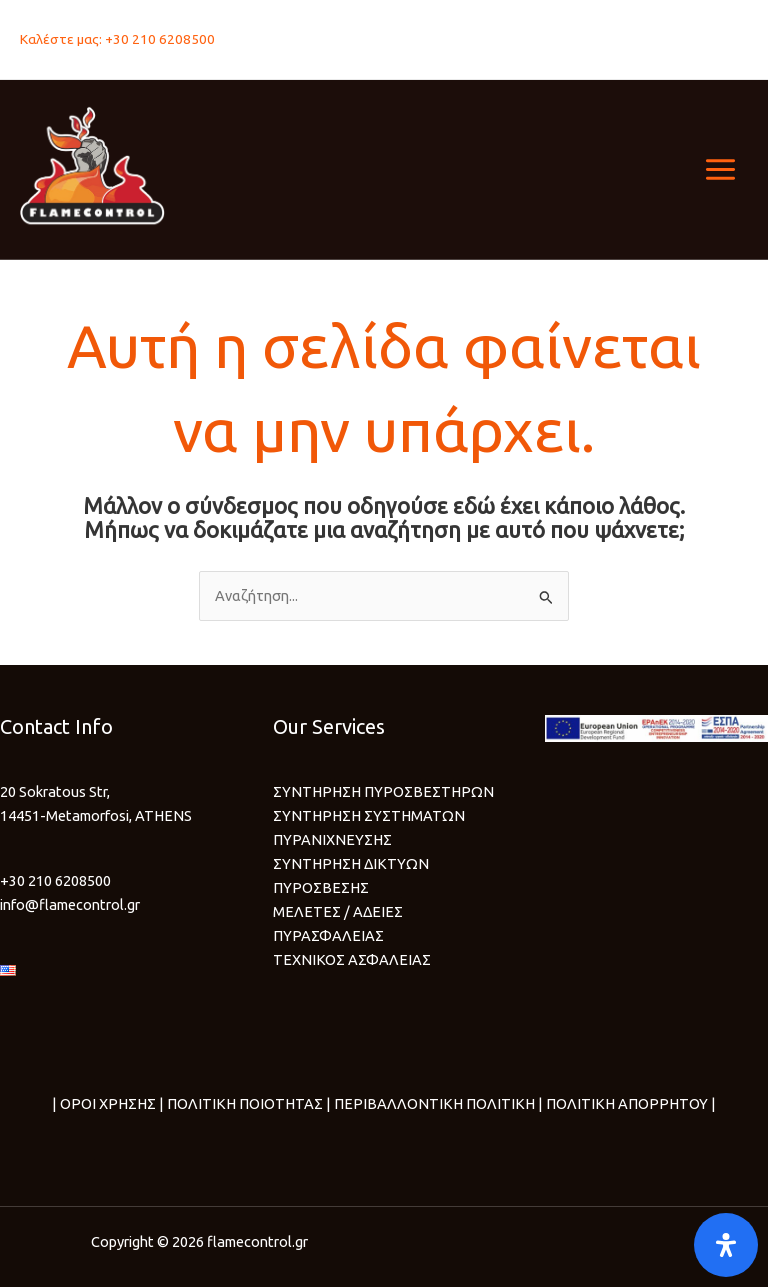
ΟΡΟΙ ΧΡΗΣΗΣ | (112, 1103)
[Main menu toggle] (720, 169)
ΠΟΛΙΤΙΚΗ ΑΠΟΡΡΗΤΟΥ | (629, 1103)
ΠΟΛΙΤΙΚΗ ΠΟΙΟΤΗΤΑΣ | (247, 1103)
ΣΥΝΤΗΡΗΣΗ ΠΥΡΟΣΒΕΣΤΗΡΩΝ (383, 791)
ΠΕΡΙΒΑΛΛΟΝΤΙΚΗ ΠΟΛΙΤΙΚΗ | (437, 1103)
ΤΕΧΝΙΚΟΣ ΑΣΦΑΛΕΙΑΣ (352, 959)
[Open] (726, 1245)
